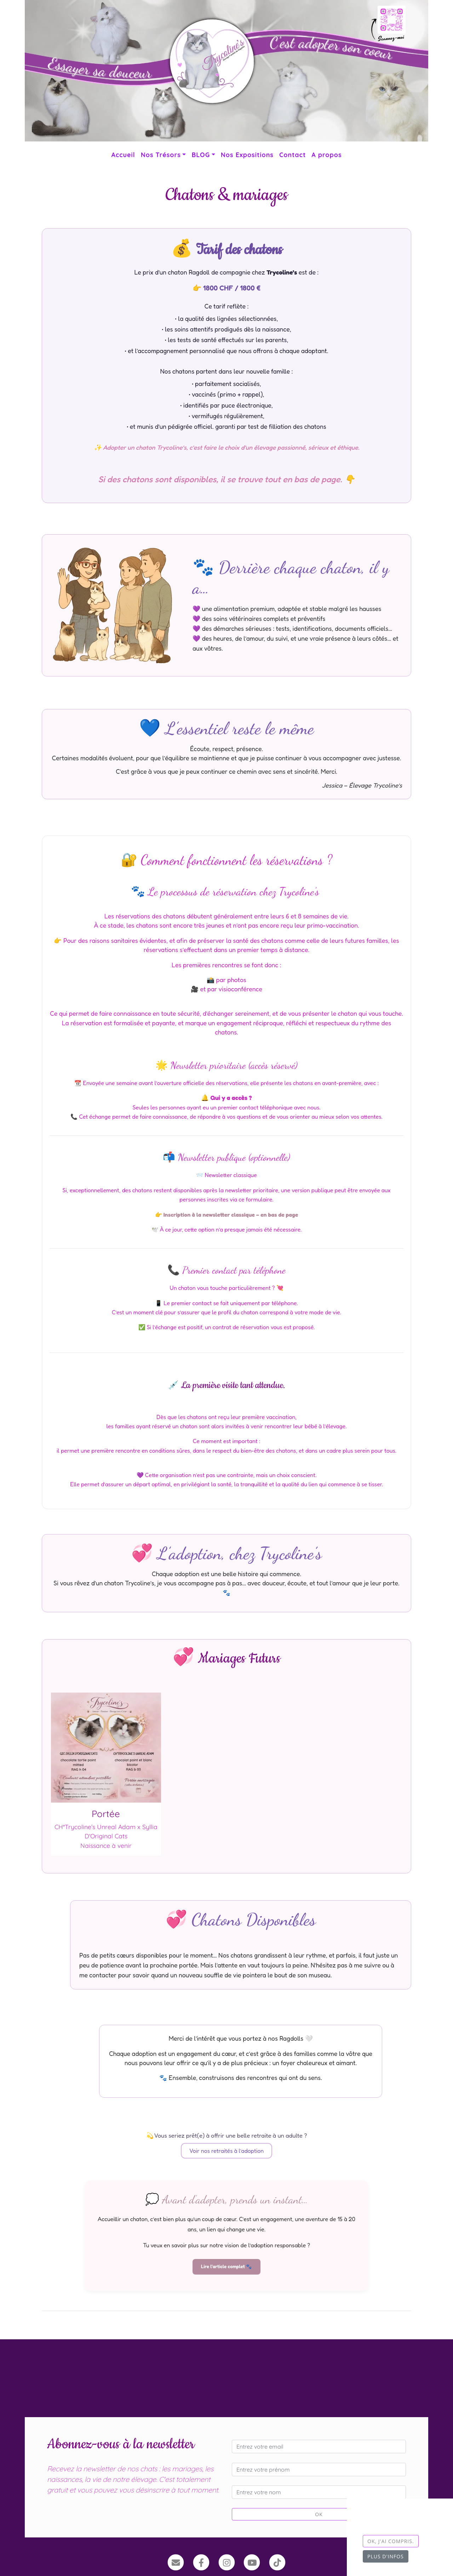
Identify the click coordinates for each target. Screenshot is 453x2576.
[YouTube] (251, 2562)
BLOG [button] (200, 155)
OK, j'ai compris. (390, 2541)
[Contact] (175, 2562)
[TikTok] (277, 2562)
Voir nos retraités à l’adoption (226, 2150)
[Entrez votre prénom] (319, 2469)
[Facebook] (201, 2562)
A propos (326, 155)
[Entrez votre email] (319, 2446)
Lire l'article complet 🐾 (226, 2266)
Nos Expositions (247, 155)
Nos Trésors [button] (161, 155)
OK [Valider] (318, 2514)
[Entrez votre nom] (319, 2492)
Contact (292, 155)
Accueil (123, 155)
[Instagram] (226, 2562)
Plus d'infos (385, 2556)
